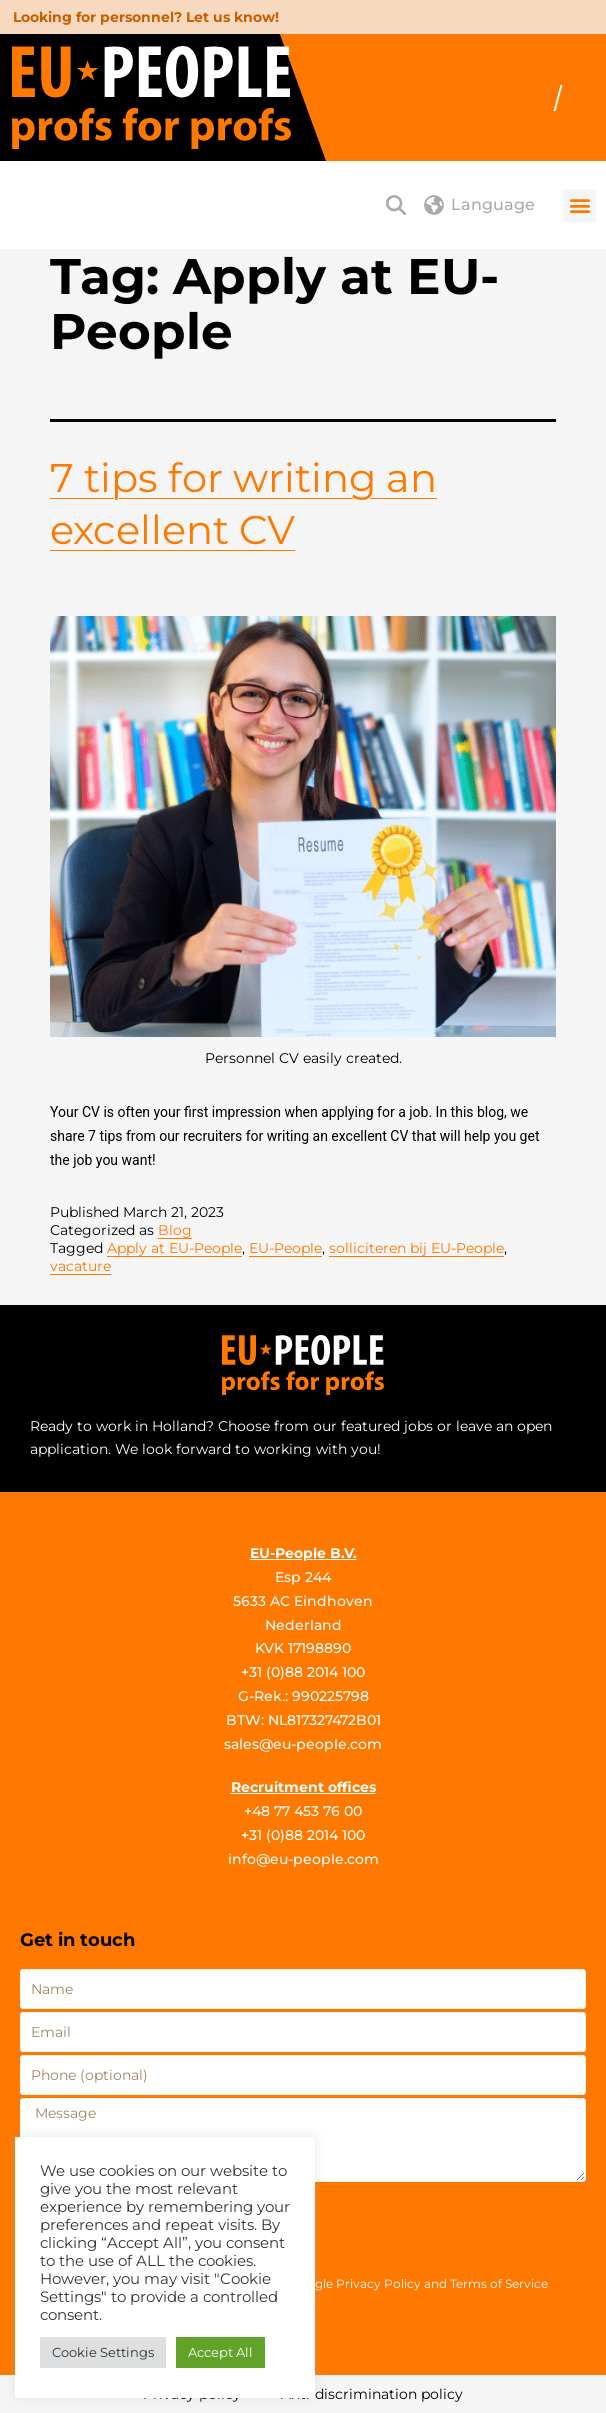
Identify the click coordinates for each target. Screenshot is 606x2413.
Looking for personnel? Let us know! (146, 17)
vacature (80, 1266)
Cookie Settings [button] (103, 2352)
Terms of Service (499, 2283)
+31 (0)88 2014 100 (303, 1672)
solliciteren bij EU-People (416, 1248)
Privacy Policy (378, 2283)
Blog (175, 1230)
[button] (579, 205)
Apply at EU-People (174, 1248)
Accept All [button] (220, 2352)
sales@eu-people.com (303, 1744)
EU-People (285, 1248)
